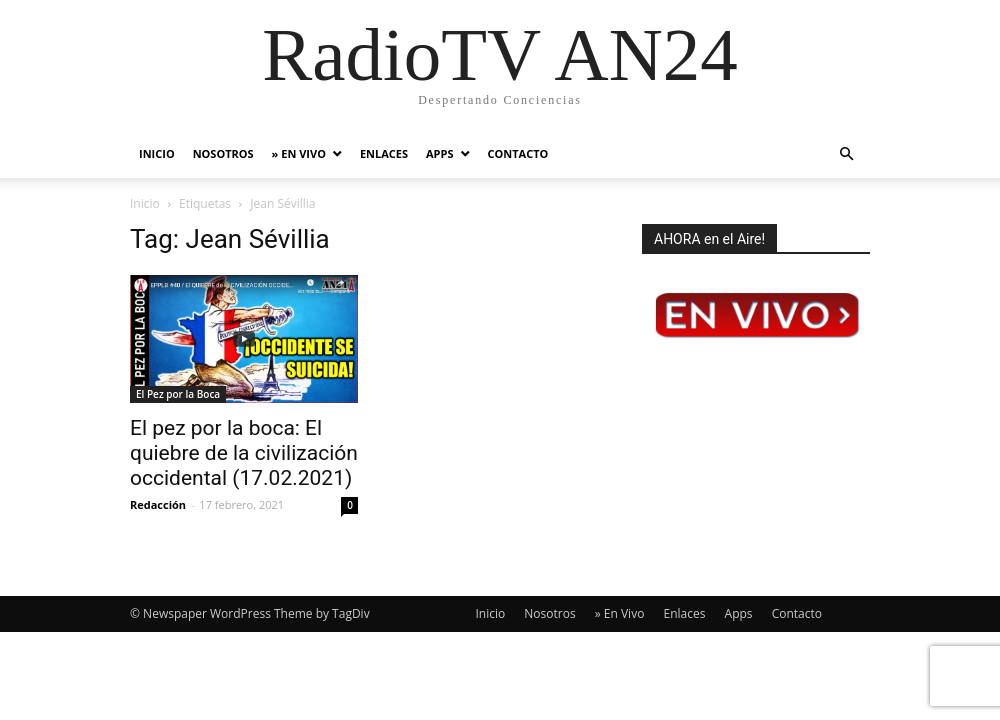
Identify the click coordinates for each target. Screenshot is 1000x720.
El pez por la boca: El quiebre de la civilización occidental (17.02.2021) (244, 453)
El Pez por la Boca (178, 394)
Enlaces (384, 153)
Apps (439, 153)
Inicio (157, 153)
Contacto (518, 153)
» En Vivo (299, 153)
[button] (846, 154)
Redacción (158, 504)
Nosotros (223, 153)
